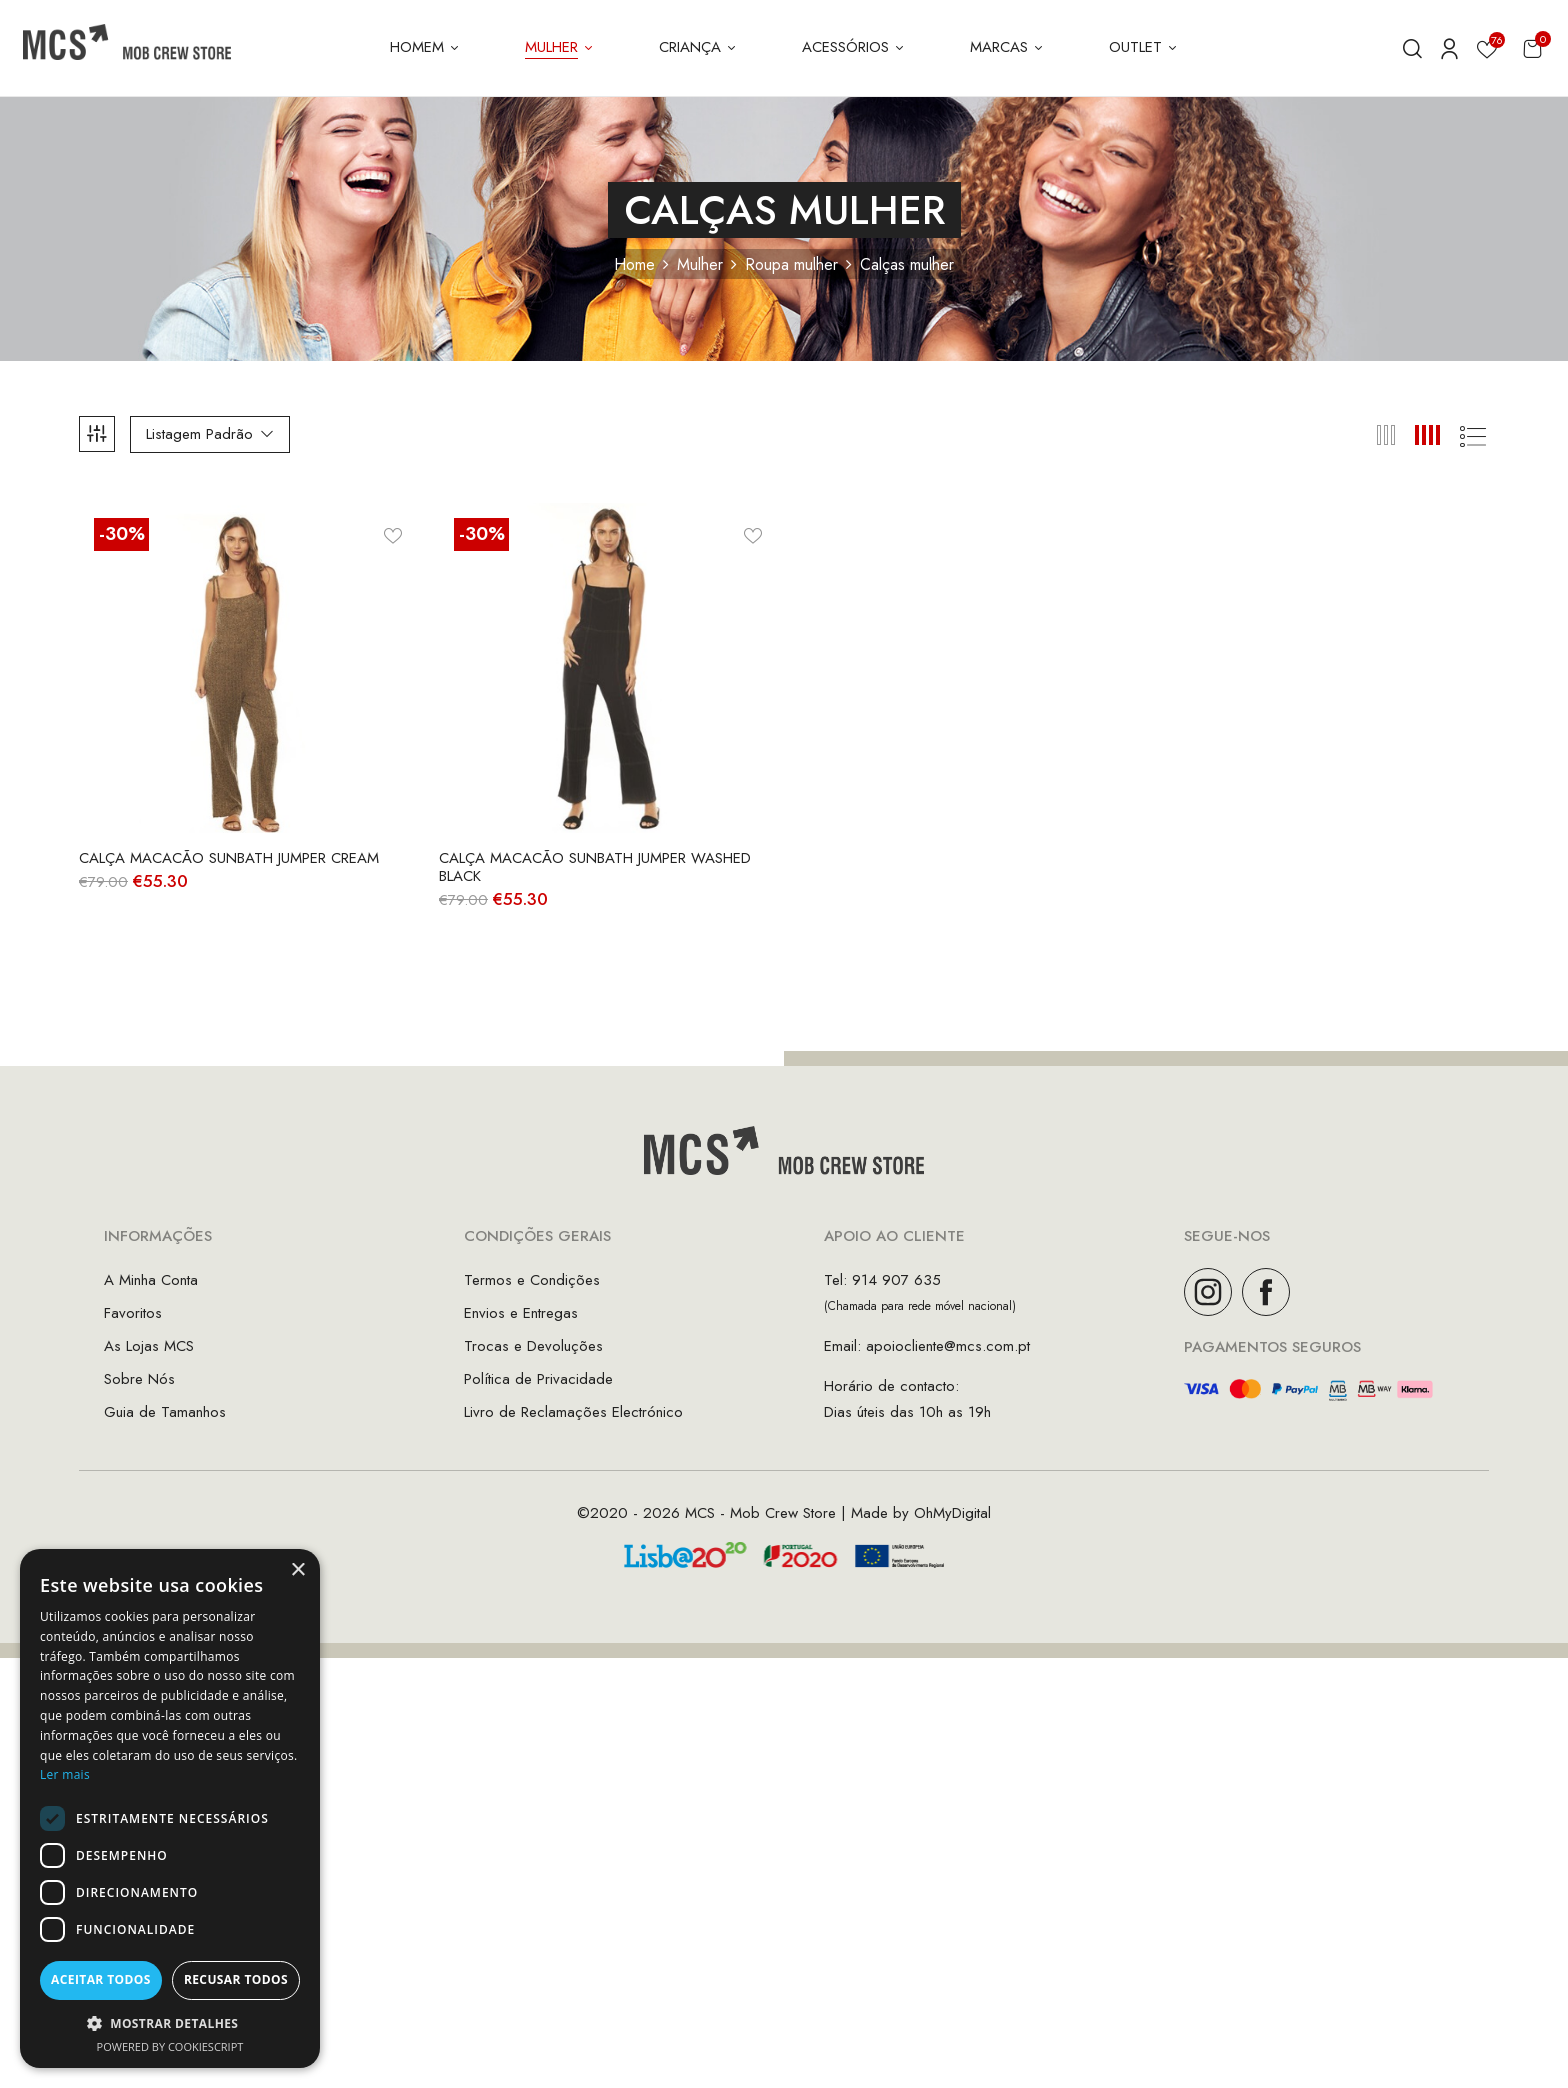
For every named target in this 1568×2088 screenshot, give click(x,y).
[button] (1532, 48)
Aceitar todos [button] (101, 1979)
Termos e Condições (532, 1280)
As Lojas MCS (149, 1346)
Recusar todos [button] (236, 1979)
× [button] (297, 1570)
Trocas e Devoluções (533, 1346)
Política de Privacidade (538, 1379)
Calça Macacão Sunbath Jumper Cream (229, 858)
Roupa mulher (791, 264)
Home (634, 264)
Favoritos (133, 1313)
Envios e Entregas (521, 1313)
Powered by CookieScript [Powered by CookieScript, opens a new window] (170, 2046)
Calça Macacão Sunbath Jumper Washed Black (595, 867)
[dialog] (170, 1808)
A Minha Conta (151, 1280)
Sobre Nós (139, 1379)
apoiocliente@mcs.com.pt (948, 1346)
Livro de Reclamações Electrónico (573, 1412)
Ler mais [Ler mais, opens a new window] (65, 1774)
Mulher (700, 264)
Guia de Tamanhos (165, 1412)
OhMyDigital (952, 1513)
